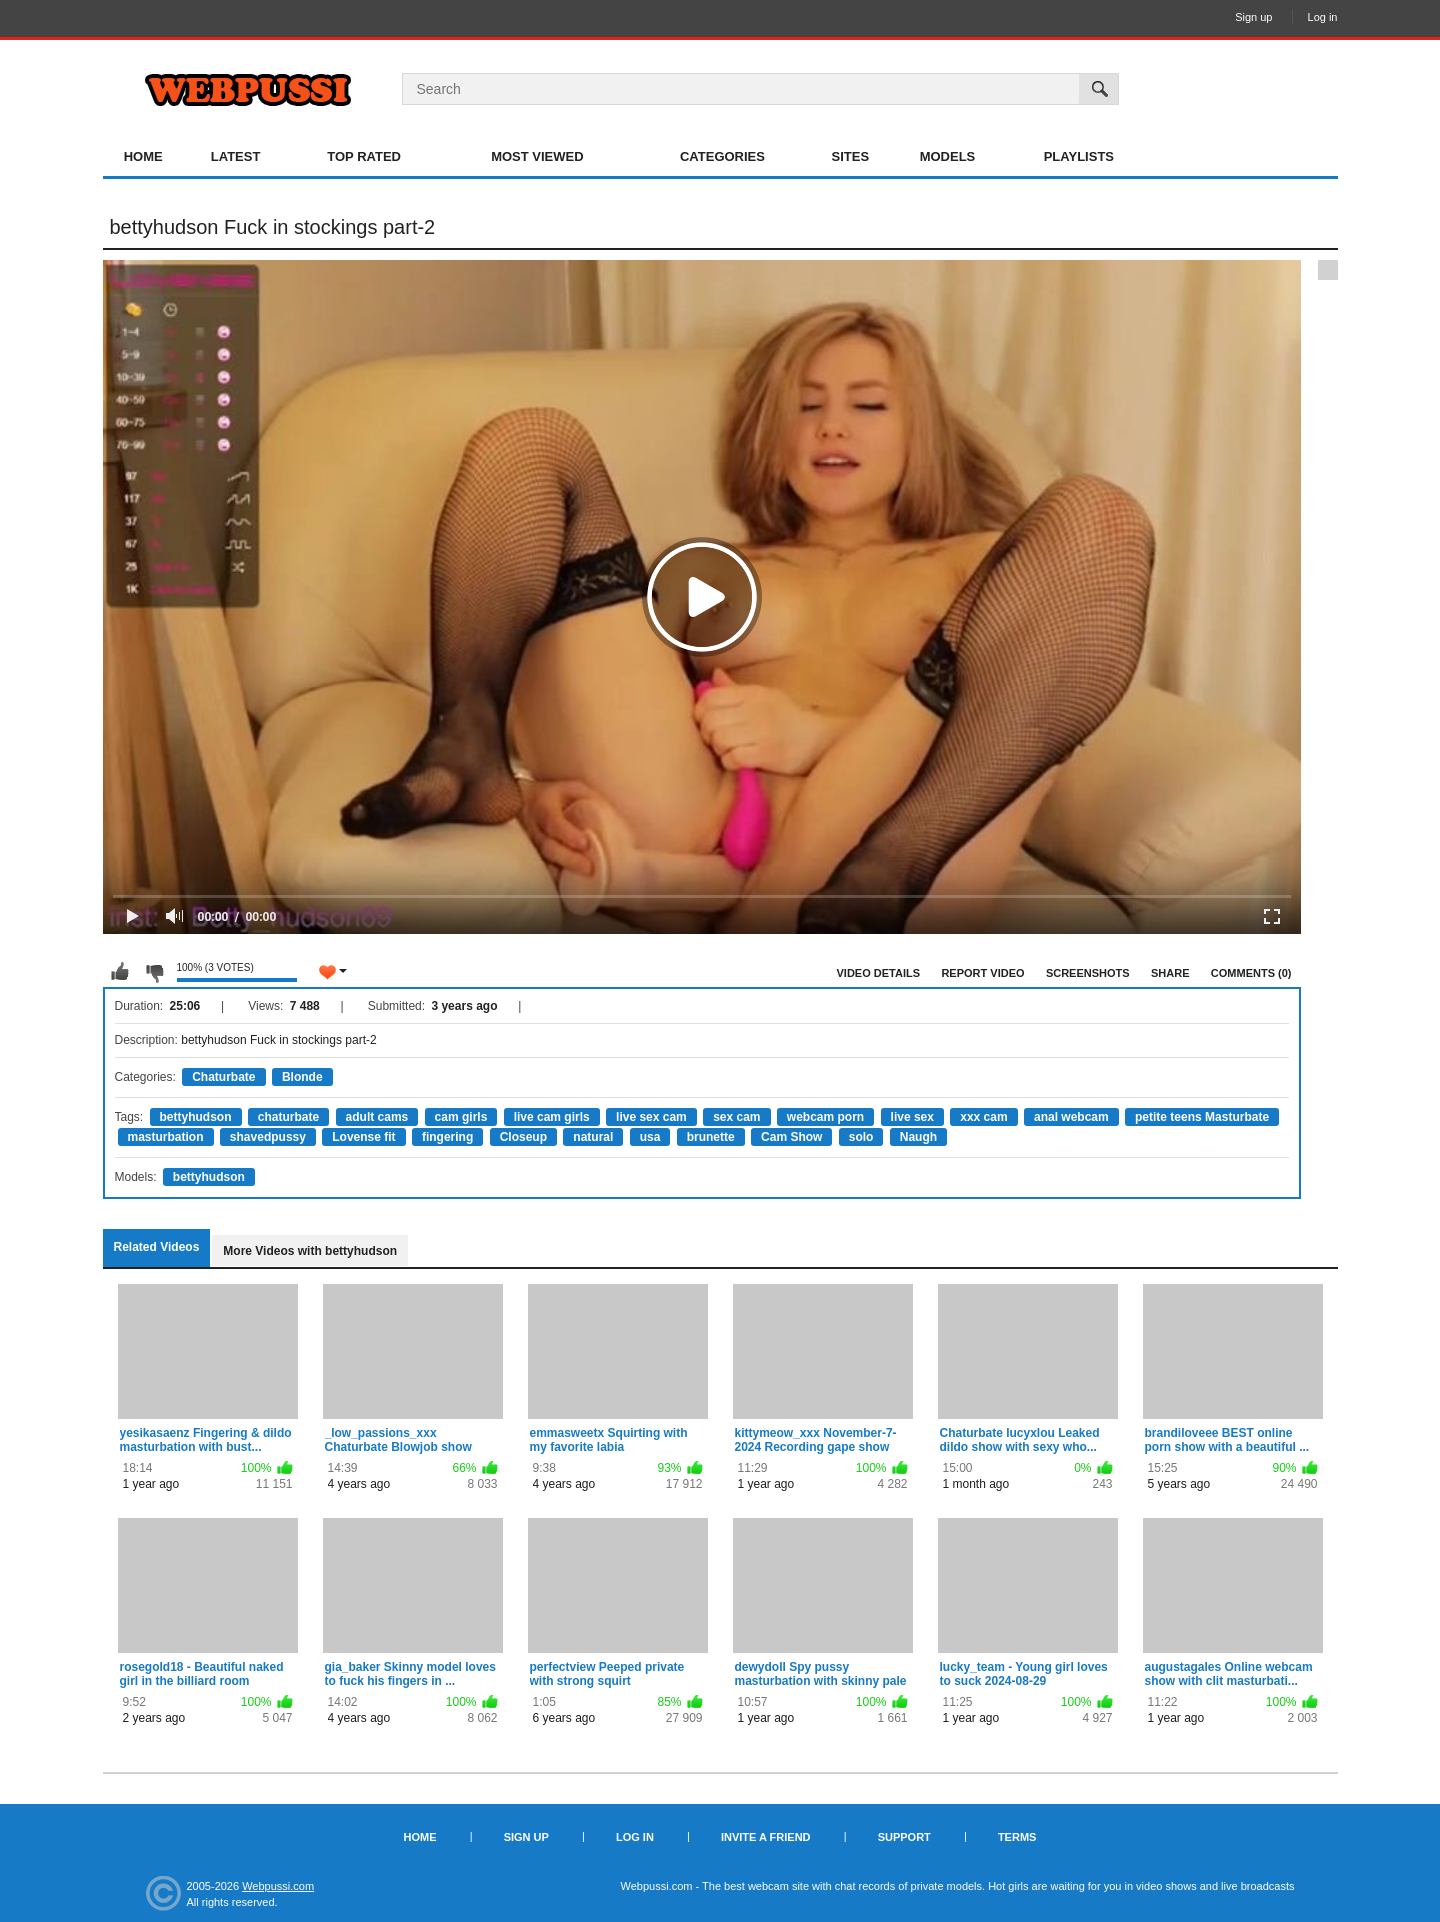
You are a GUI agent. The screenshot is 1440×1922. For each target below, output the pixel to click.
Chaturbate (223, 1077)
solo (861, 1137)
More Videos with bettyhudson (310, 1251)
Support (904, 1837)
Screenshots (1088, 973)
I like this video (120, 972)
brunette (711, 1137)
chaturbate (288, 1117)
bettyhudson (196, 1117)
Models (948, 156)
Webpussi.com (278, 1886)
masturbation (166, 1137)
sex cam (736, 1117)
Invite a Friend (766, 1837)
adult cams (377, 1117)
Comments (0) (1251, 973)
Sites (851, 156)
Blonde (302, 1077)
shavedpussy (268, 1137)
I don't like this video (154, 972)
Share (1170, 973)
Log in (1323, 17)
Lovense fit (363, 1137)
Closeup (523, 1137)
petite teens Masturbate (1202, 1117)
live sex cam (651, 1117)
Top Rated (364, 156)
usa (650, 1137)
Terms (1017, 1837)
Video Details (879, 973)
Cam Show (791, 1137)
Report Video (982, 973)
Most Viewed (537, 156)
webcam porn (825, 1117)
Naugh (918, 1137)
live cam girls (552, 1117)
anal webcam (1071, 1117)
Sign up (1253, 17)
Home (143, 156)
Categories (722, 156)
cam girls (461, 1117)
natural (593, 1137)
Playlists (1079, 156)
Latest (236, 156)
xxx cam (983, 1117)
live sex (912, 1117)
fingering (447, 1137)
